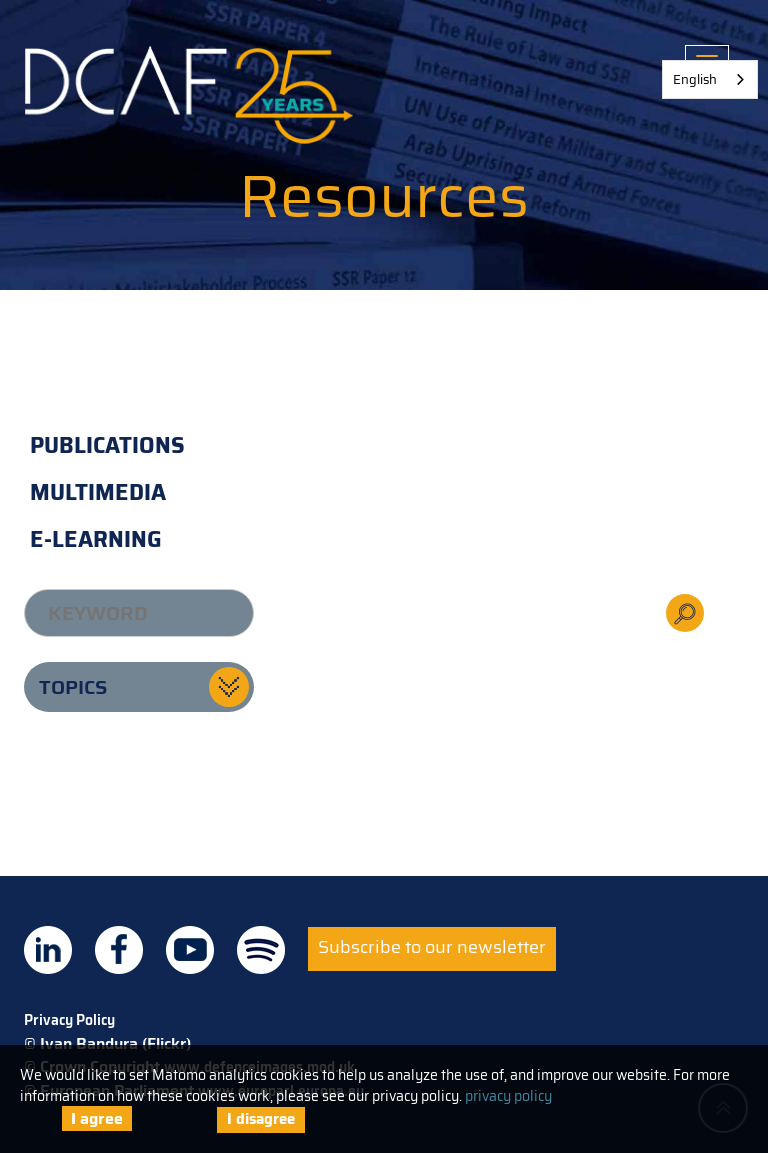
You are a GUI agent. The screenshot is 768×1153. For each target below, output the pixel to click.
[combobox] (710, 79)
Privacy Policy (69, 1020)
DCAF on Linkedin (48, 950)
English (695, 79)
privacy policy (508, 1096)
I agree (97, 1118)
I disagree (261, 1119)
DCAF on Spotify (261, 950)
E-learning (96, 539)
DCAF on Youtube (190, 950)
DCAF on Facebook (119, 950)
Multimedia (98, 492)
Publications (107, 445)
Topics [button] (73, 687)
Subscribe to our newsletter (432, 947)
